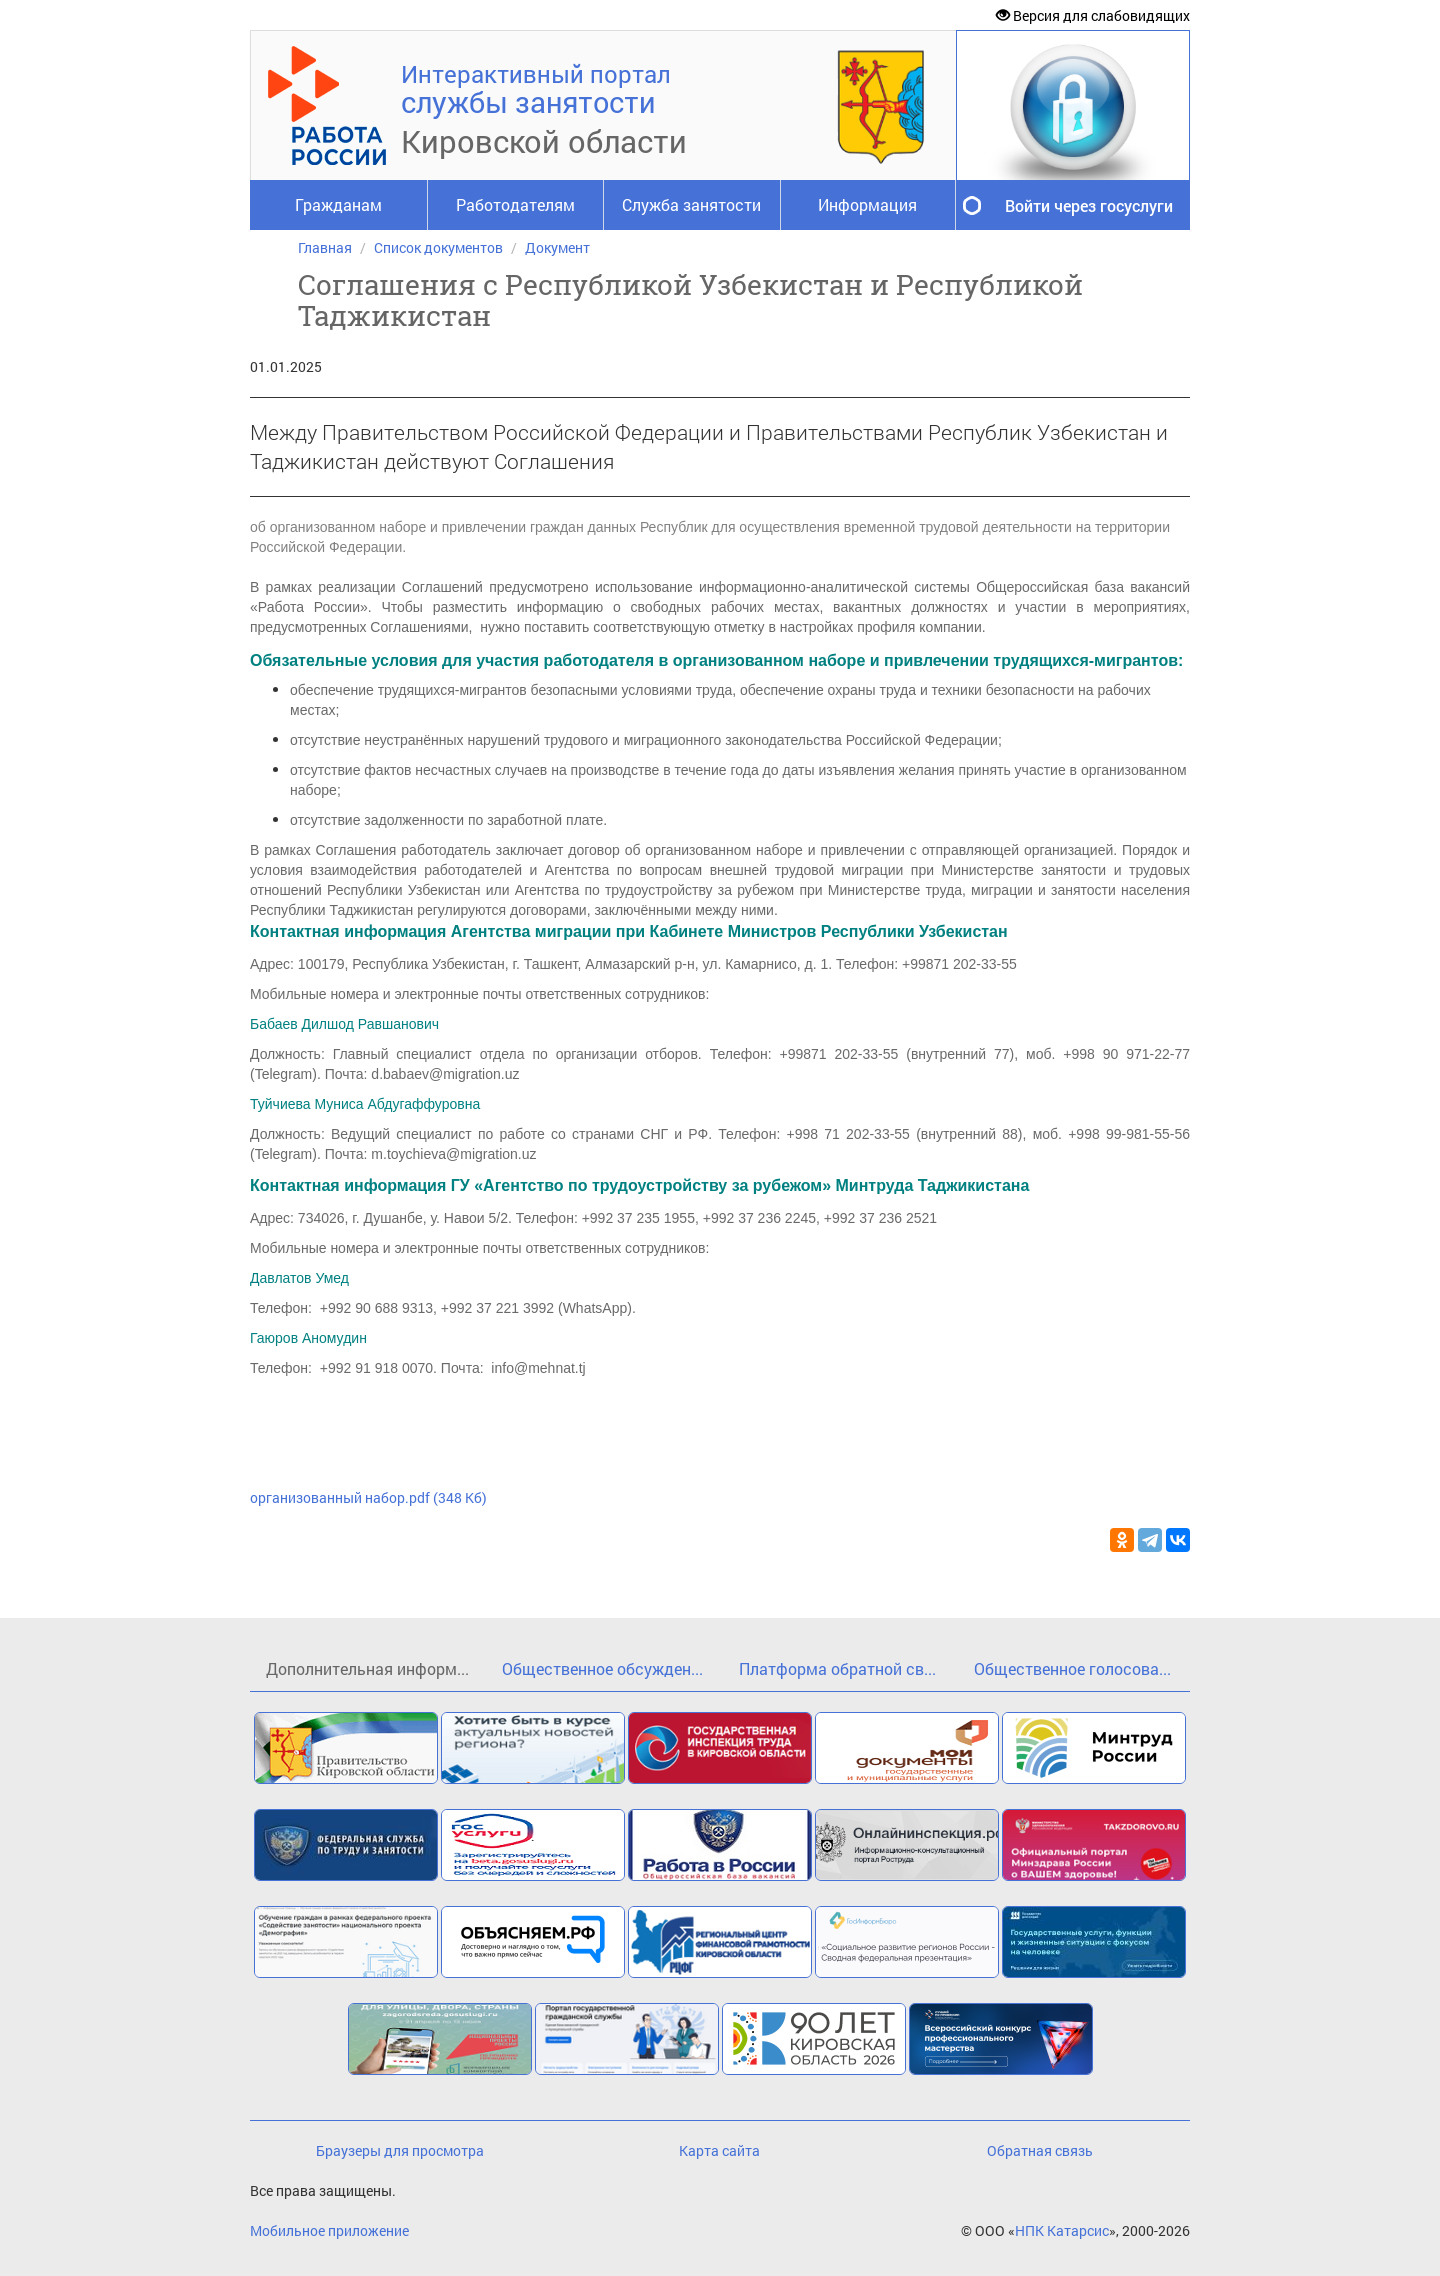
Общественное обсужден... (602, 1668)
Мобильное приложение (329, 2230)
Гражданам (338, 204)
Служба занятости (691, 204)
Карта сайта (719, 2150)
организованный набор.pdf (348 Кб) (368, 1497)
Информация (867, 204)
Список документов (438, 247)
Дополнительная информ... (367, 1668)
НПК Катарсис (1062, 2230)
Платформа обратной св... (837, 1668)
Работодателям (515, 204)
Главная (325, 247)
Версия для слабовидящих (1093, 15)
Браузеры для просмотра (400, 2150)
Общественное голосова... (1072, 1668)
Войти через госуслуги (1089, 205)
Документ (557, 247)
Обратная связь (1040, 2150)
